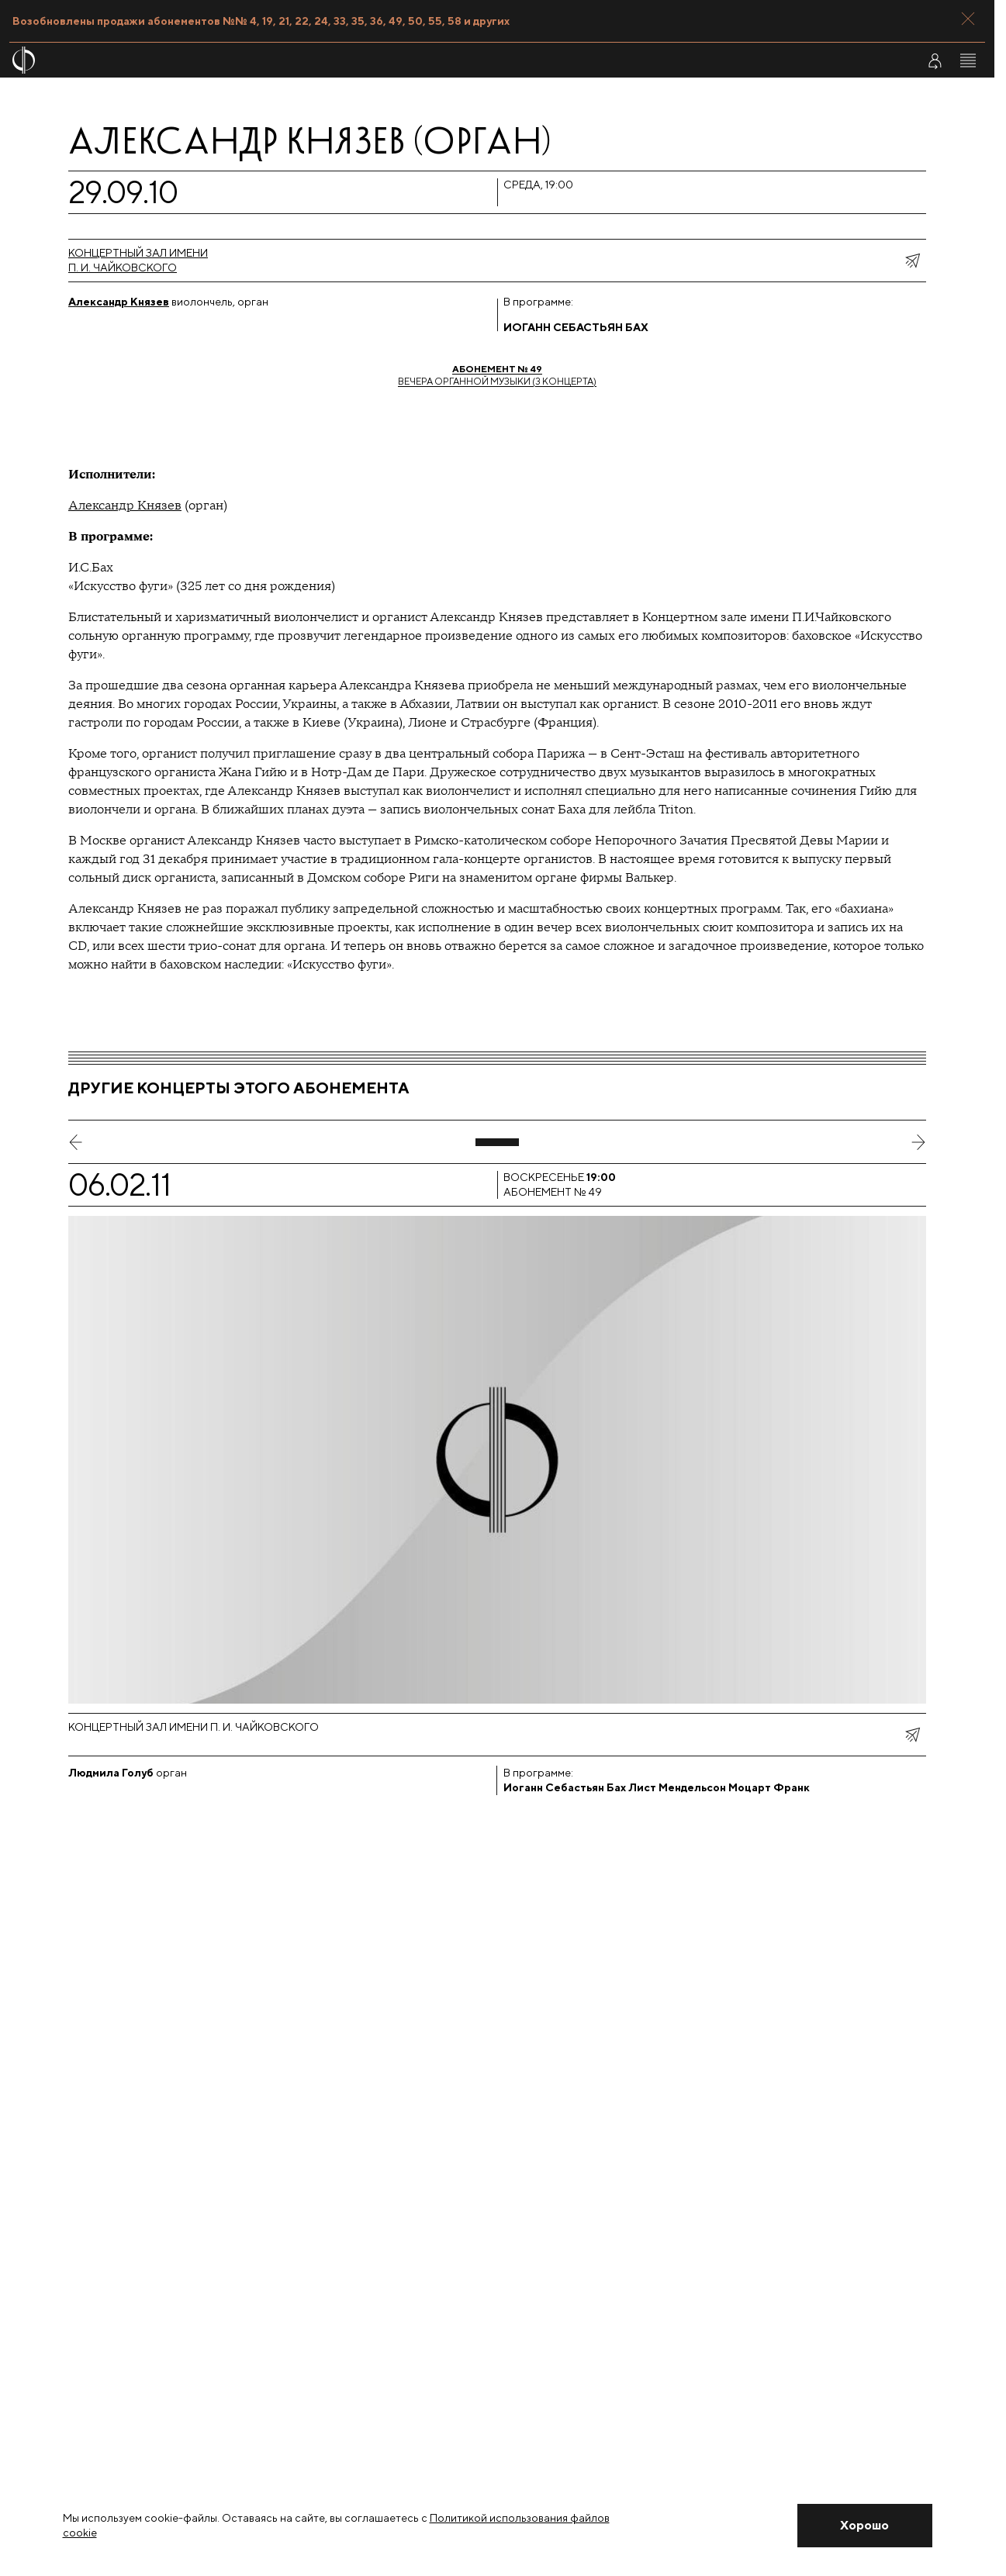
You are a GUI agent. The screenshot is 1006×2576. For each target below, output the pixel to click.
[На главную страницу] (415, 60)
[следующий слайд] (918, 1142)
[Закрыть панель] (968, 19)
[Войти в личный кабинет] (935, 60)
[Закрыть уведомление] (864, 2525)
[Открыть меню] (968, 60)
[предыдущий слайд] (76, 1142)
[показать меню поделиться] (912, 261)
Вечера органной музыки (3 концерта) (497, 375)
